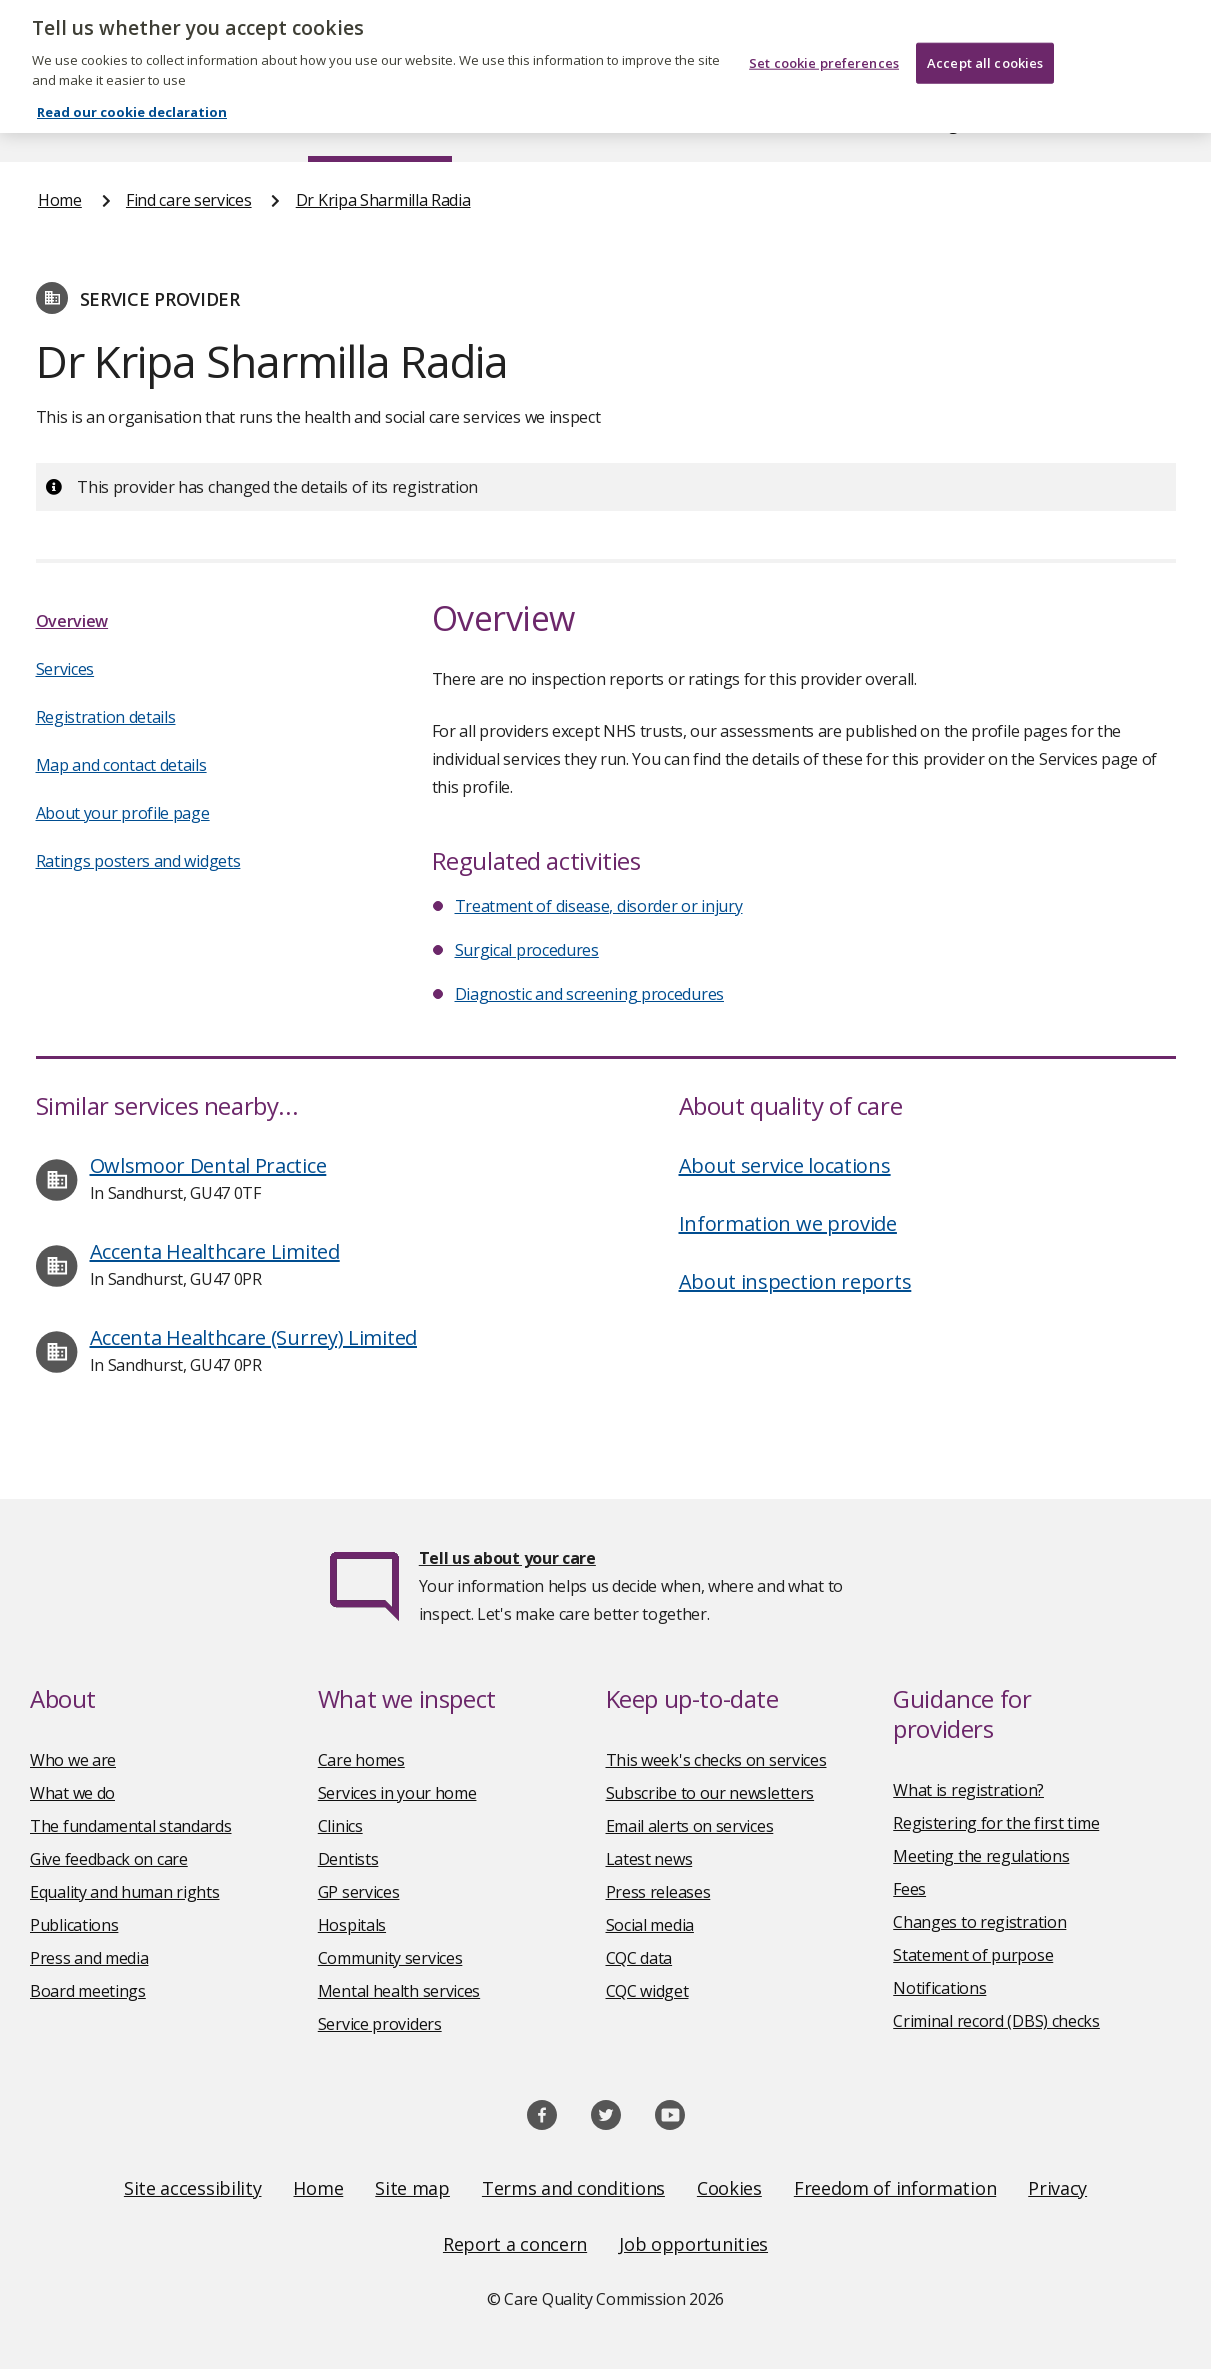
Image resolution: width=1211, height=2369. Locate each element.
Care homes (361, 1760)
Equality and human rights (125, 1892)
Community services (390, 1958)
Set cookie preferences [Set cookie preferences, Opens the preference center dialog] (824, 48)
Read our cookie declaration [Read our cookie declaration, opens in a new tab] (132, 98)
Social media (650, 1925)
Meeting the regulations (981, 1856)
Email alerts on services (690, 1826)
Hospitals (352, 1925)
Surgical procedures (527, 950)
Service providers (380, 2024)
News (549, 124)
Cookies (729, 2188)
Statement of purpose (973, 1955)
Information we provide (788, 1223)
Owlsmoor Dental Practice (208, 1165)
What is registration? (968, 1790)
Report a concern (515, 2244)
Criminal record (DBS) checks (996, 2021)
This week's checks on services (716, 1760)
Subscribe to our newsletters (710, 1793)
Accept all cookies (985, 48)
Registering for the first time (996, 1823)
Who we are (73, 1760)
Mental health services (399, 1991)
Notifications (939, 1988)
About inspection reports (795, 1281)
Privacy (1057, 2188)
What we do (72, 1793)
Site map (412, 2188)
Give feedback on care (109, 1859)
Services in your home (397, 1793)
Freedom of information (895, 2188)
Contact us (1134, 124)
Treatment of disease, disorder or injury (599, 906)
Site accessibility (193, 2188)
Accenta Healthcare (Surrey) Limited (254, 1337)
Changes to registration (979, 1922)
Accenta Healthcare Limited (215, 1251)
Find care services (380, 124)
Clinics (340, 1826)
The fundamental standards (131, 1826)
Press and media (89, 1958)
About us (197, 124)
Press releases (658, 1892)
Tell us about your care (507, 1558)
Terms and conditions (573, 2188)
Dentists (348, 1859)
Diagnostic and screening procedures (590, 994)
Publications (697, 124)
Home (58, 124)
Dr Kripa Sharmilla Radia (383, 200)
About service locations (785, 1165)
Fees (909, 1889)
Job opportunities (693, 2244)
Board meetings (88, 1991)
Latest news (649, 1859)
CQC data (639, 1958)
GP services (359, 1892)
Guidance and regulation (918, 124)
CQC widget (647, 1991)
